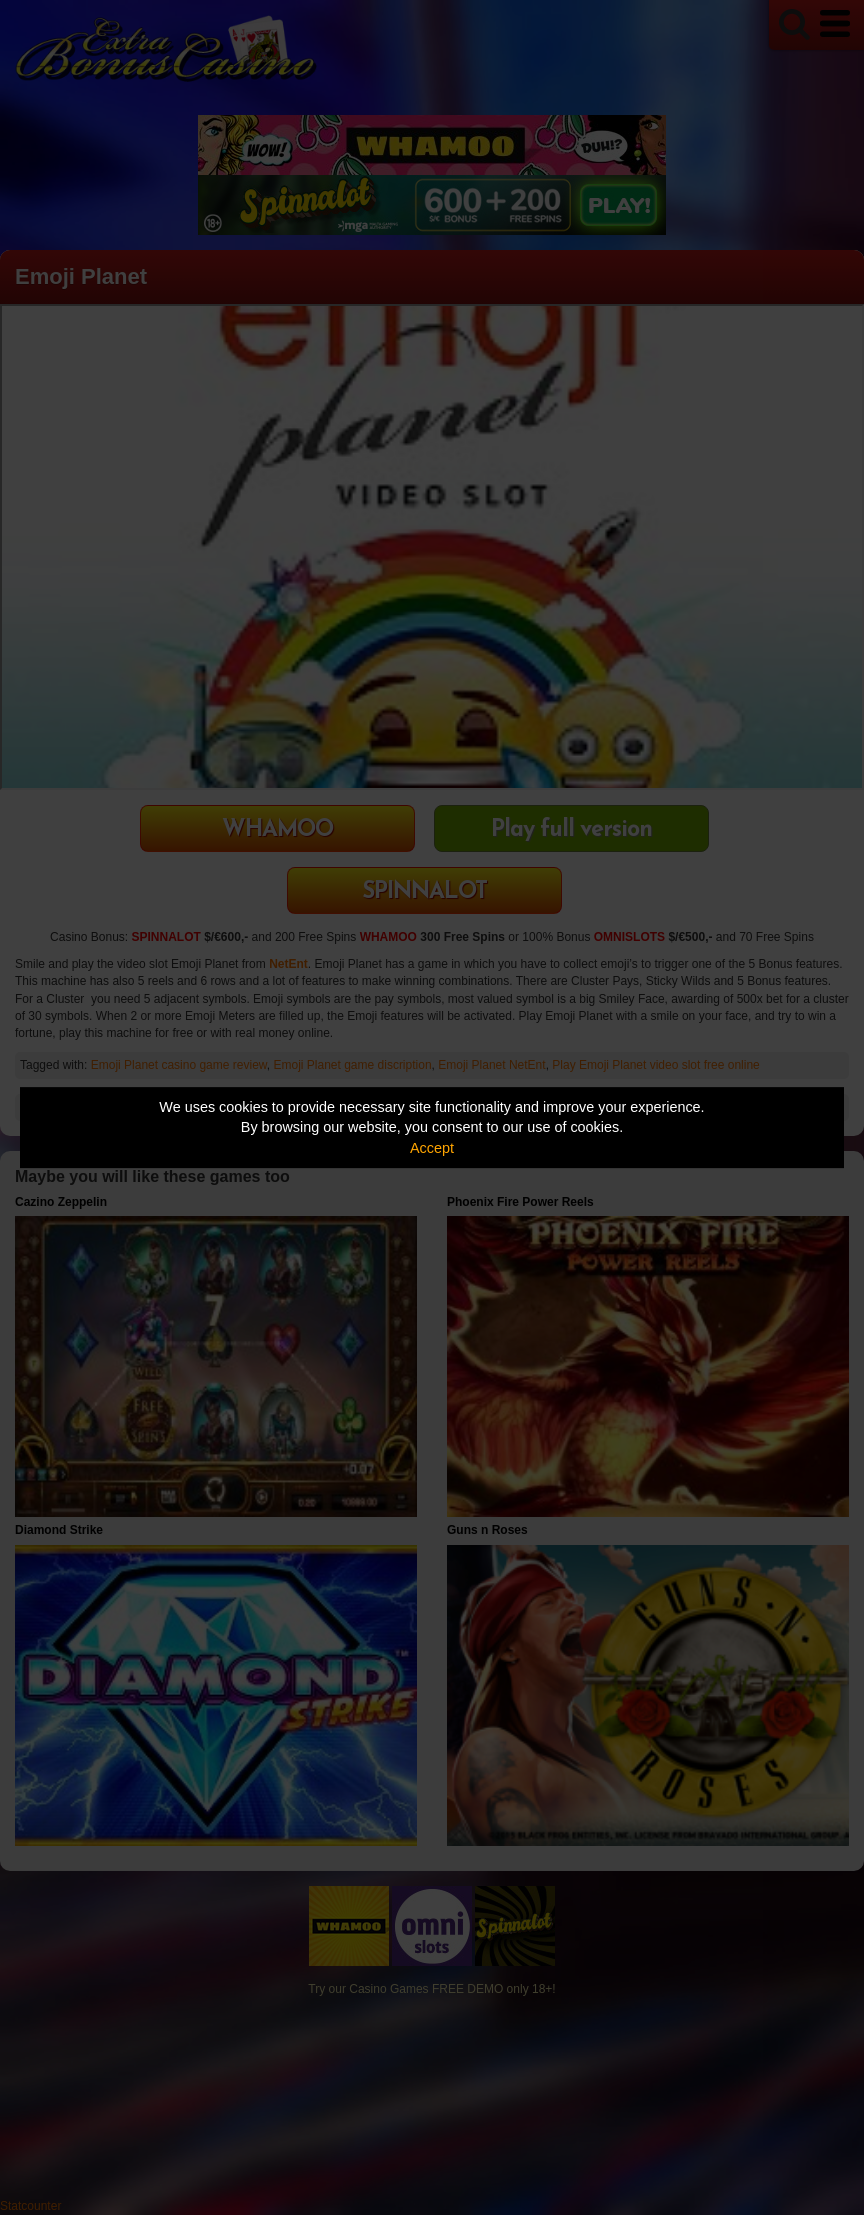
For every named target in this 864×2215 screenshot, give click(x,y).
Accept (432, 1148)
